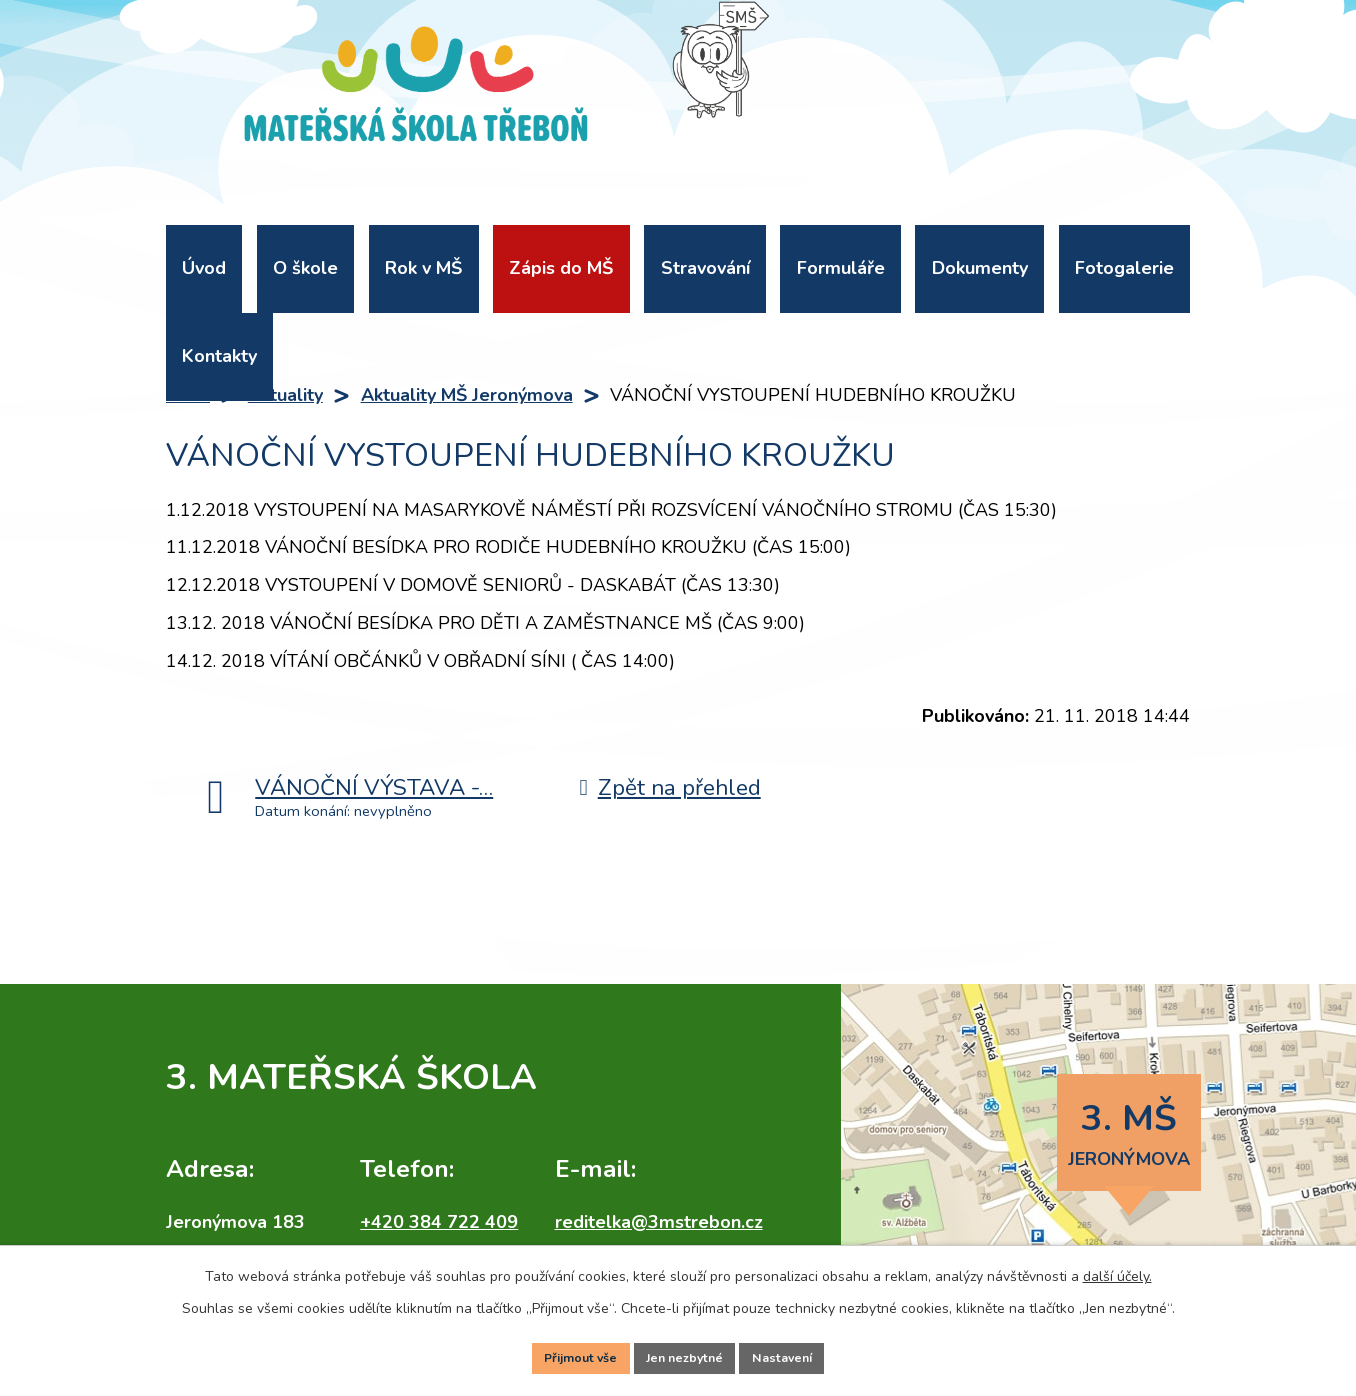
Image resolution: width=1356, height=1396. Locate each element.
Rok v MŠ (423, 268)
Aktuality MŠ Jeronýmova (467, 395)
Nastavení (795, 1354)
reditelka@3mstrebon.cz (659, 1222)
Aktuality (285, 395)
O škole (305, 268)
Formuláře (841, 268)
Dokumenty (980, 268)
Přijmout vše (569, 1354)
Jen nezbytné (686, 1354)
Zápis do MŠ (561, 268)
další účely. (1117, 1268)
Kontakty (219, 356)
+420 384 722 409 (439, 1222)
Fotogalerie (1124, 268)
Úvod (204, 268)
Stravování (705, 268)
